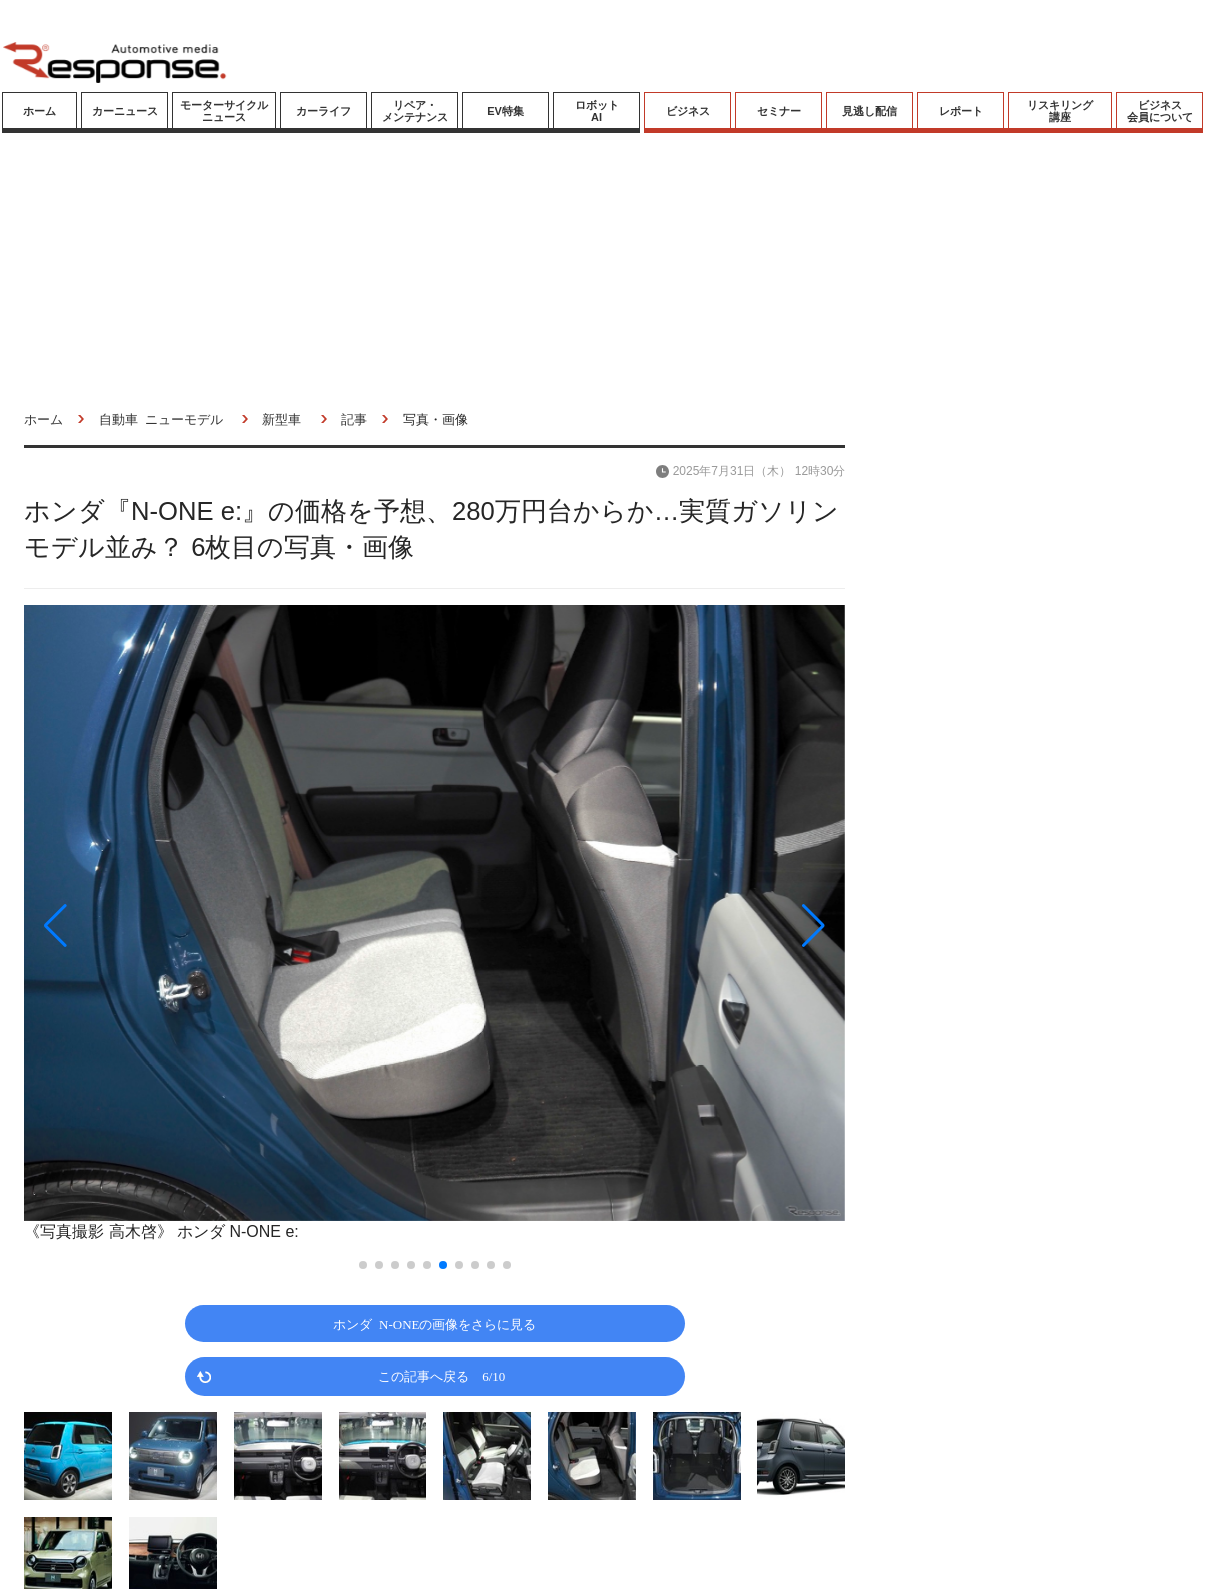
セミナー (779, 111)
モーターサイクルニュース (224, 111)
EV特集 (505, 111)
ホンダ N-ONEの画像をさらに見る (434, 1323)
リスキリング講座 (1060, 111)
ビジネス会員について (1160, 111)
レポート (961, 111)
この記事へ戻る (441, 1375)
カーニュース (125, 111)
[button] (147, 925)
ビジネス (688, 111)
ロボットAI (597, 111)
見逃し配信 (869, 111)
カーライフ (323, 111)
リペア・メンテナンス (415, 111)
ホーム (39, 111)
